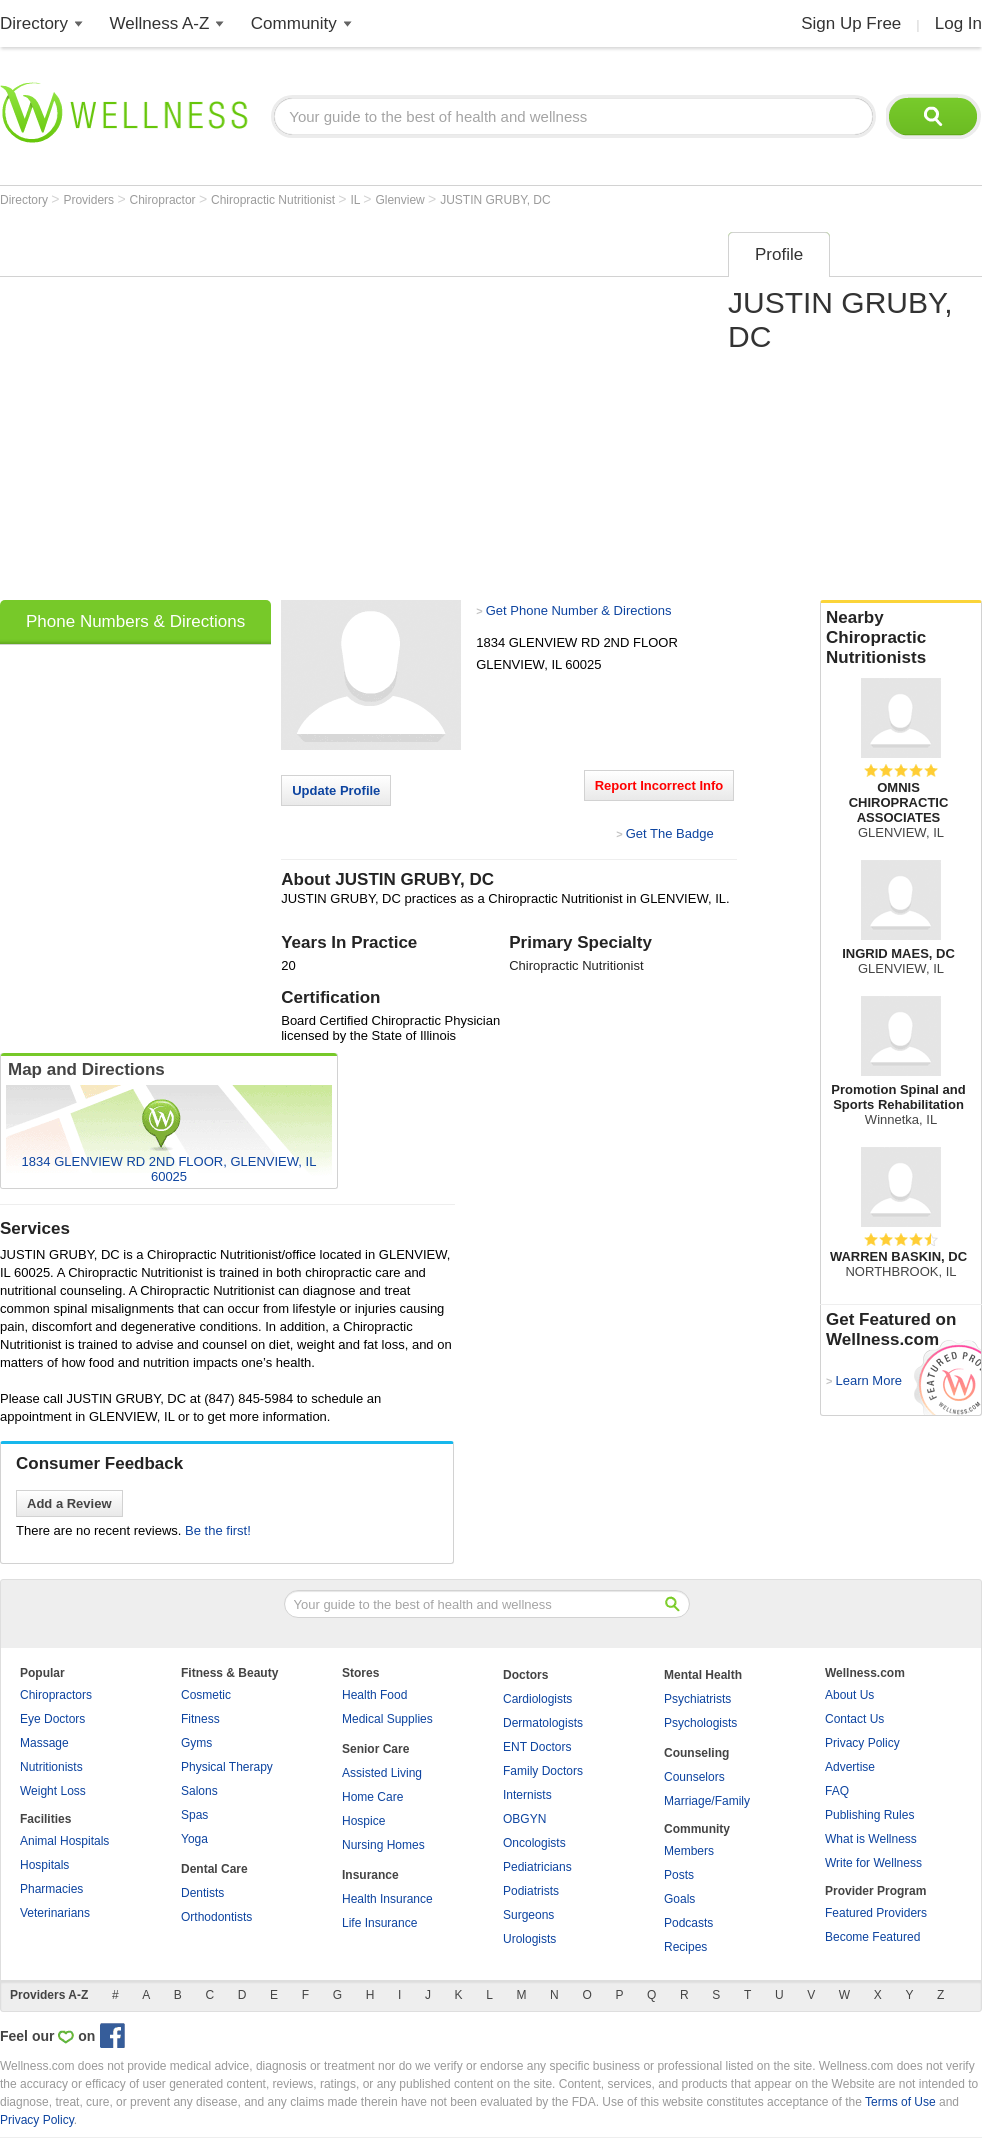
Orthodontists (216, 1917)
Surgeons (528, 1915)
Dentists (202, 1893)
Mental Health (703, 1675)
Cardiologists (537, 1699)
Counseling (696, 1753)
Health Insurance (387, 1899)
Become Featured (872, 1937)
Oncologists (534, 1843)
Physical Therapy (227, 1767)
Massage (44, 1743)
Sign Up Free (851, 23)
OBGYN (524, 1819)
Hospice (363, 1821)
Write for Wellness (873, 1863)
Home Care (372, 1797)
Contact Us (854, 1719)
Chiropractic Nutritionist (274, 200)
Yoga (194, 1839)
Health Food (374, 1695)
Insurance (370, 1875)
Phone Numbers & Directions (135, 621)
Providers (90, 200)
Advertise (850, 1767)
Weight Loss (53, 1791)
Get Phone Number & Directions (579, 610)
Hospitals (44, 1865)
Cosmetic (206, 1695)
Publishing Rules (869, 1815)
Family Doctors (543, 1771)
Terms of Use (900, 2102)
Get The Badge (670, 833)
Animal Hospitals (64, 1841)
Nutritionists (51, 1767)
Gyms (196, 1743)
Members (689, 1851)
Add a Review (69, 1503)
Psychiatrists (697, 1699)
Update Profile (336, 790)
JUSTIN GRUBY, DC (495, 200)
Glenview (401, 200)
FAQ (837, 1791)
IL (356, 200)
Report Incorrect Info (659, 785)
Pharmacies (51, 1889)
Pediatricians (537, 1867)
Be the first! (218, 1530)
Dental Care (214, 1869)
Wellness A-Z (160, 23)
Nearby (901, 638)
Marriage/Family (707, 1801)
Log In (958, 23)
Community (294, 23)
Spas (194, 1815)
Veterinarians (55, 1913)
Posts (679, 1875)
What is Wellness (871, 1839)
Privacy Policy (862, 1743)
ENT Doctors (537, 1747)
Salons (199, 1791)
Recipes (685, 1947)
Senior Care (375, 1749)
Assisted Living (382, 1773)
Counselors (694, 1777)
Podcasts (688, 1923)
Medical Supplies (387, 1719)
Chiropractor (164, 200)
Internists (527, 1795)
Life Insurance (379, 1923)
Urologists (529, 1939)
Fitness (200, 1719)
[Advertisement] (187, 409)
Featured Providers (876, 1913)
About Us (849, 1695)
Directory (34, 23)
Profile (779, 254)
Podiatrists (531, 1891)
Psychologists (700, 1723)
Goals (679, 1899)
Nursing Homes (383, 1845)
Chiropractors (56, 1695)
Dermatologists (543, 1723)
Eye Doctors (52, 1719)
